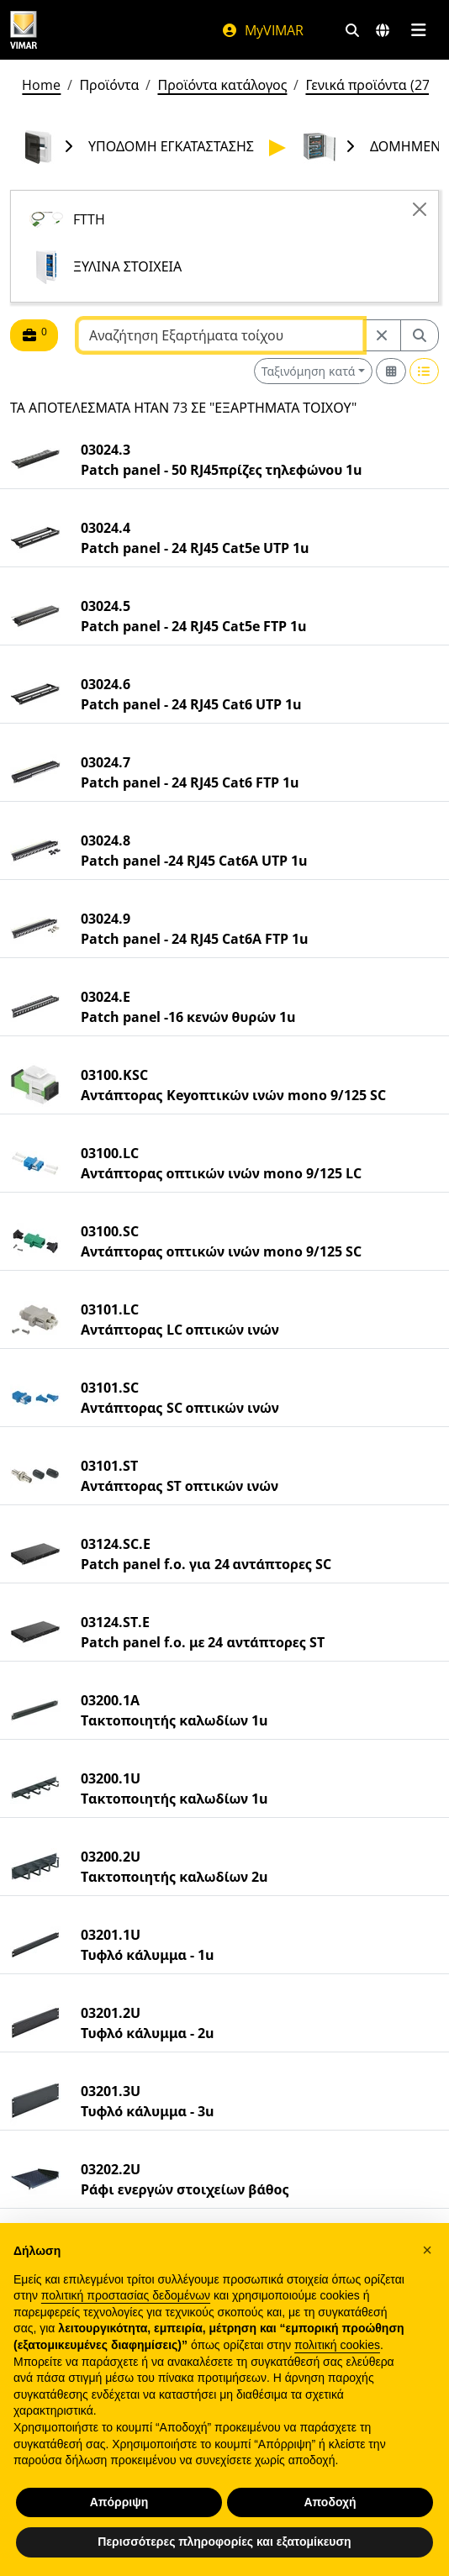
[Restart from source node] (381, 335)
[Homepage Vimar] (23, 30)
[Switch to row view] (424, 371)
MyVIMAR (262, 30)
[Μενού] (418, 30)
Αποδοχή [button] (330, 2502)
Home (41, 85)
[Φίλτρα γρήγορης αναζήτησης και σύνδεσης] (352, 30)
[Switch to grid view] (391, 371)
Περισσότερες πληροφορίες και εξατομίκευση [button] (224, 2541)
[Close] (419, 209)
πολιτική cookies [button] (337, 2345)
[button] (427, 2249)
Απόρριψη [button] (119, 2502)
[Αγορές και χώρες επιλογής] (382, 30)
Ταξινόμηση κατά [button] (308, 371)
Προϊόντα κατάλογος (222, 85)
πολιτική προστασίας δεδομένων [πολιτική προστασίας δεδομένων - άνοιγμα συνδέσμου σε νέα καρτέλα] (125, 2295)
